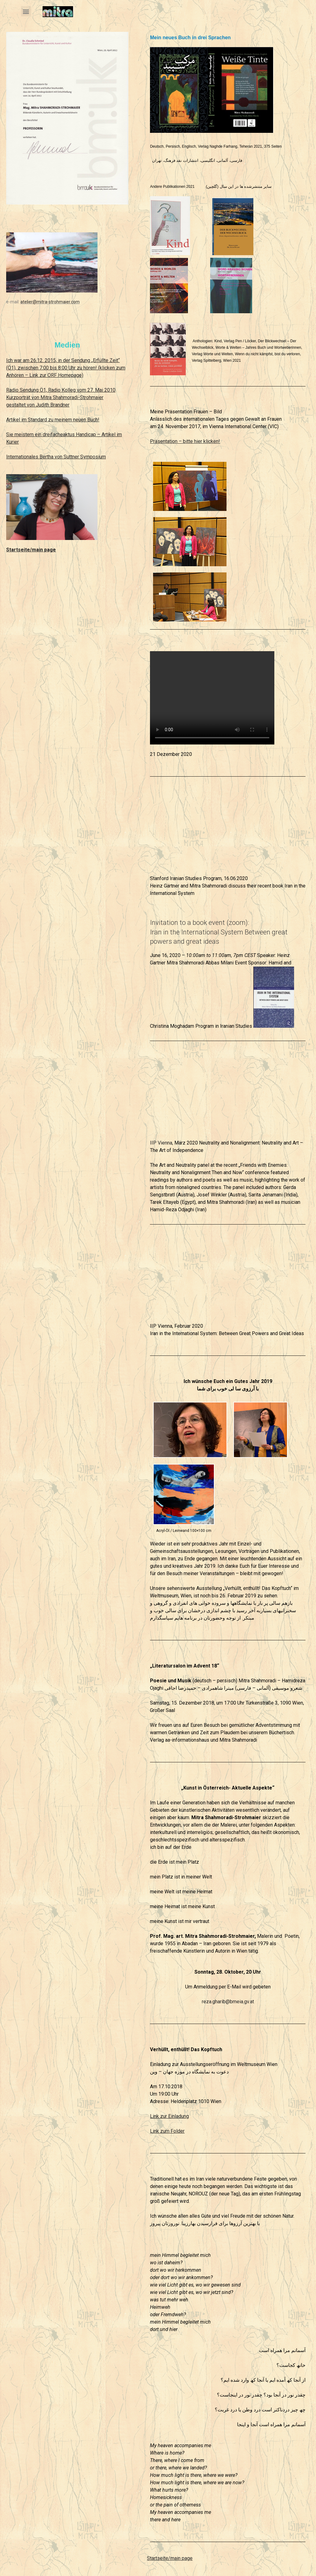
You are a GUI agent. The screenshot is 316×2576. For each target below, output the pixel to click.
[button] (26, 11)
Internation (17, 457)
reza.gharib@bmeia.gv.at (228, 2002)
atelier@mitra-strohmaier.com (50, 301)
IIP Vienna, (162, 1143)
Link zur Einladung (169, 2116)
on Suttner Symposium (81, 457)
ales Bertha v (43, 457)
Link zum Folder (167, 2131)
